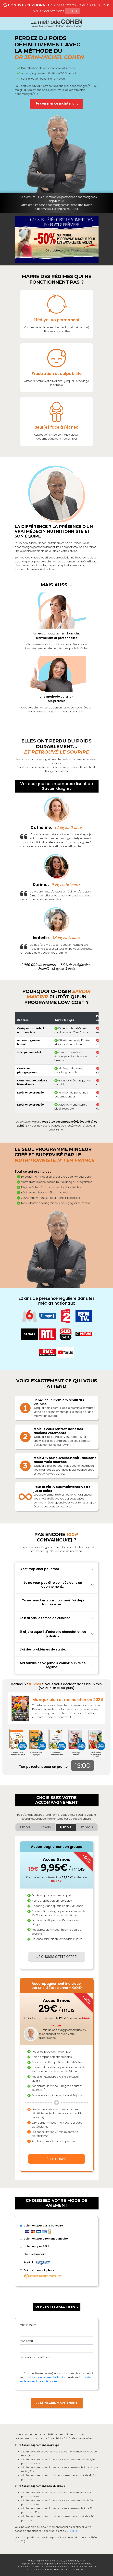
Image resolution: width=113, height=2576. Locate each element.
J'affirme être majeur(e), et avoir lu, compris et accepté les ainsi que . (56, 2377)
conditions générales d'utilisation (45, 2377)
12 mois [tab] (87, 1827)
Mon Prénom (28, 2325)
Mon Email (26, 2341)
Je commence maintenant (56, 103)
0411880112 (72, 2531)
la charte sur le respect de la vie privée (55, 2379)
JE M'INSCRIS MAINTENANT (56, 2403)
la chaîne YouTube (66, 209)
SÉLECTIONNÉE (56, 2159)
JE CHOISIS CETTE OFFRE (56, 1957)
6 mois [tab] (65, 1827)
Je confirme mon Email (34, 2357)
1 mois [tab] (25, 1827)
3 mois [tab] (45, 1827)
